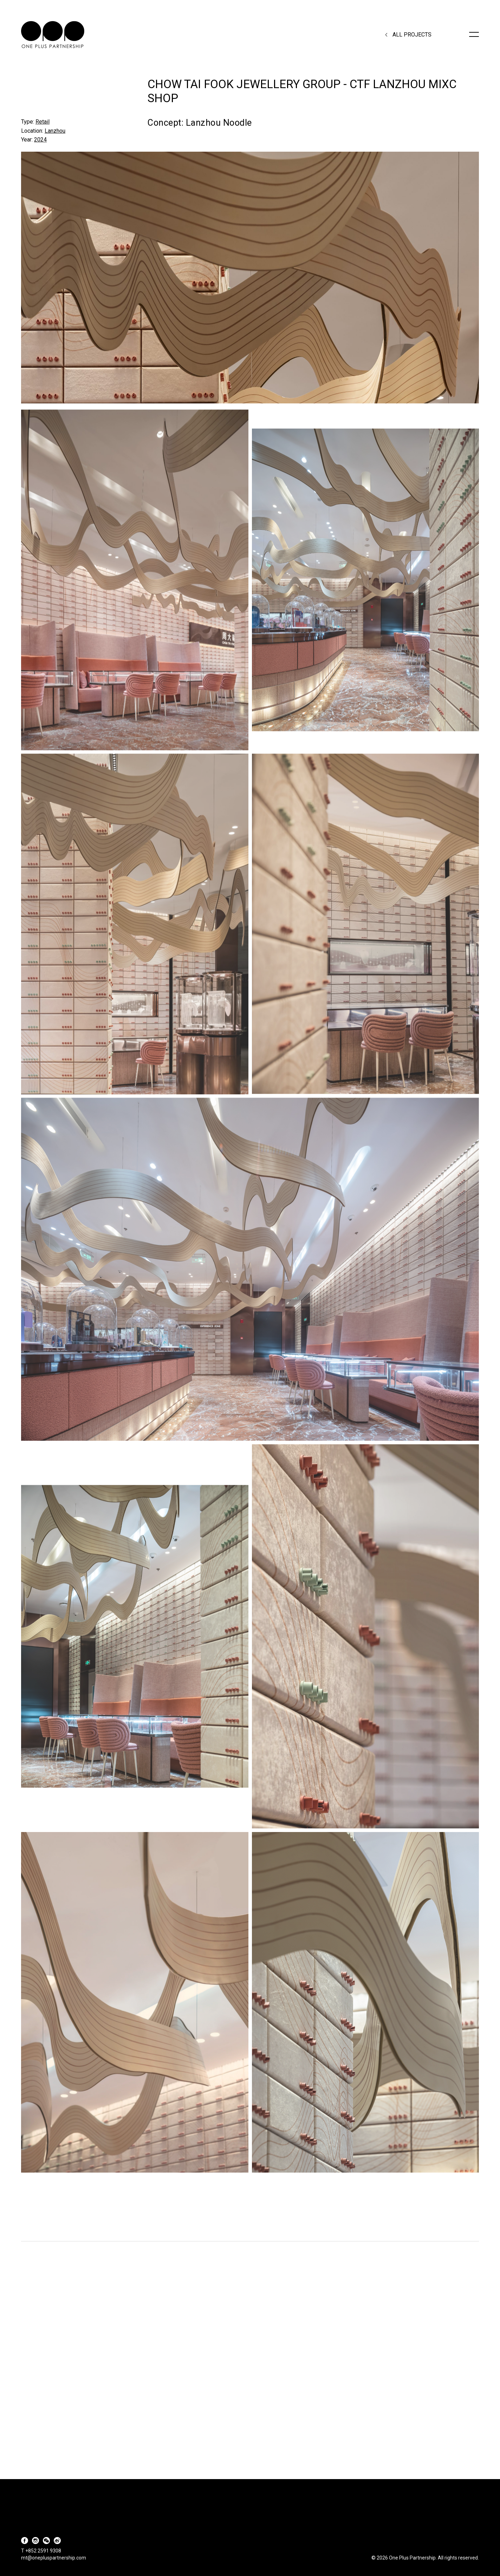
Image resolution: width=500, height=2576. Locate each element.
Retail (42, 121)
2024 (40, 139)
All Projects (411, 35)
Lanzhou (55, 130)
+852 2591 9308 (43, 2551)
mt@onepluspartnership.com (53, 2558)
